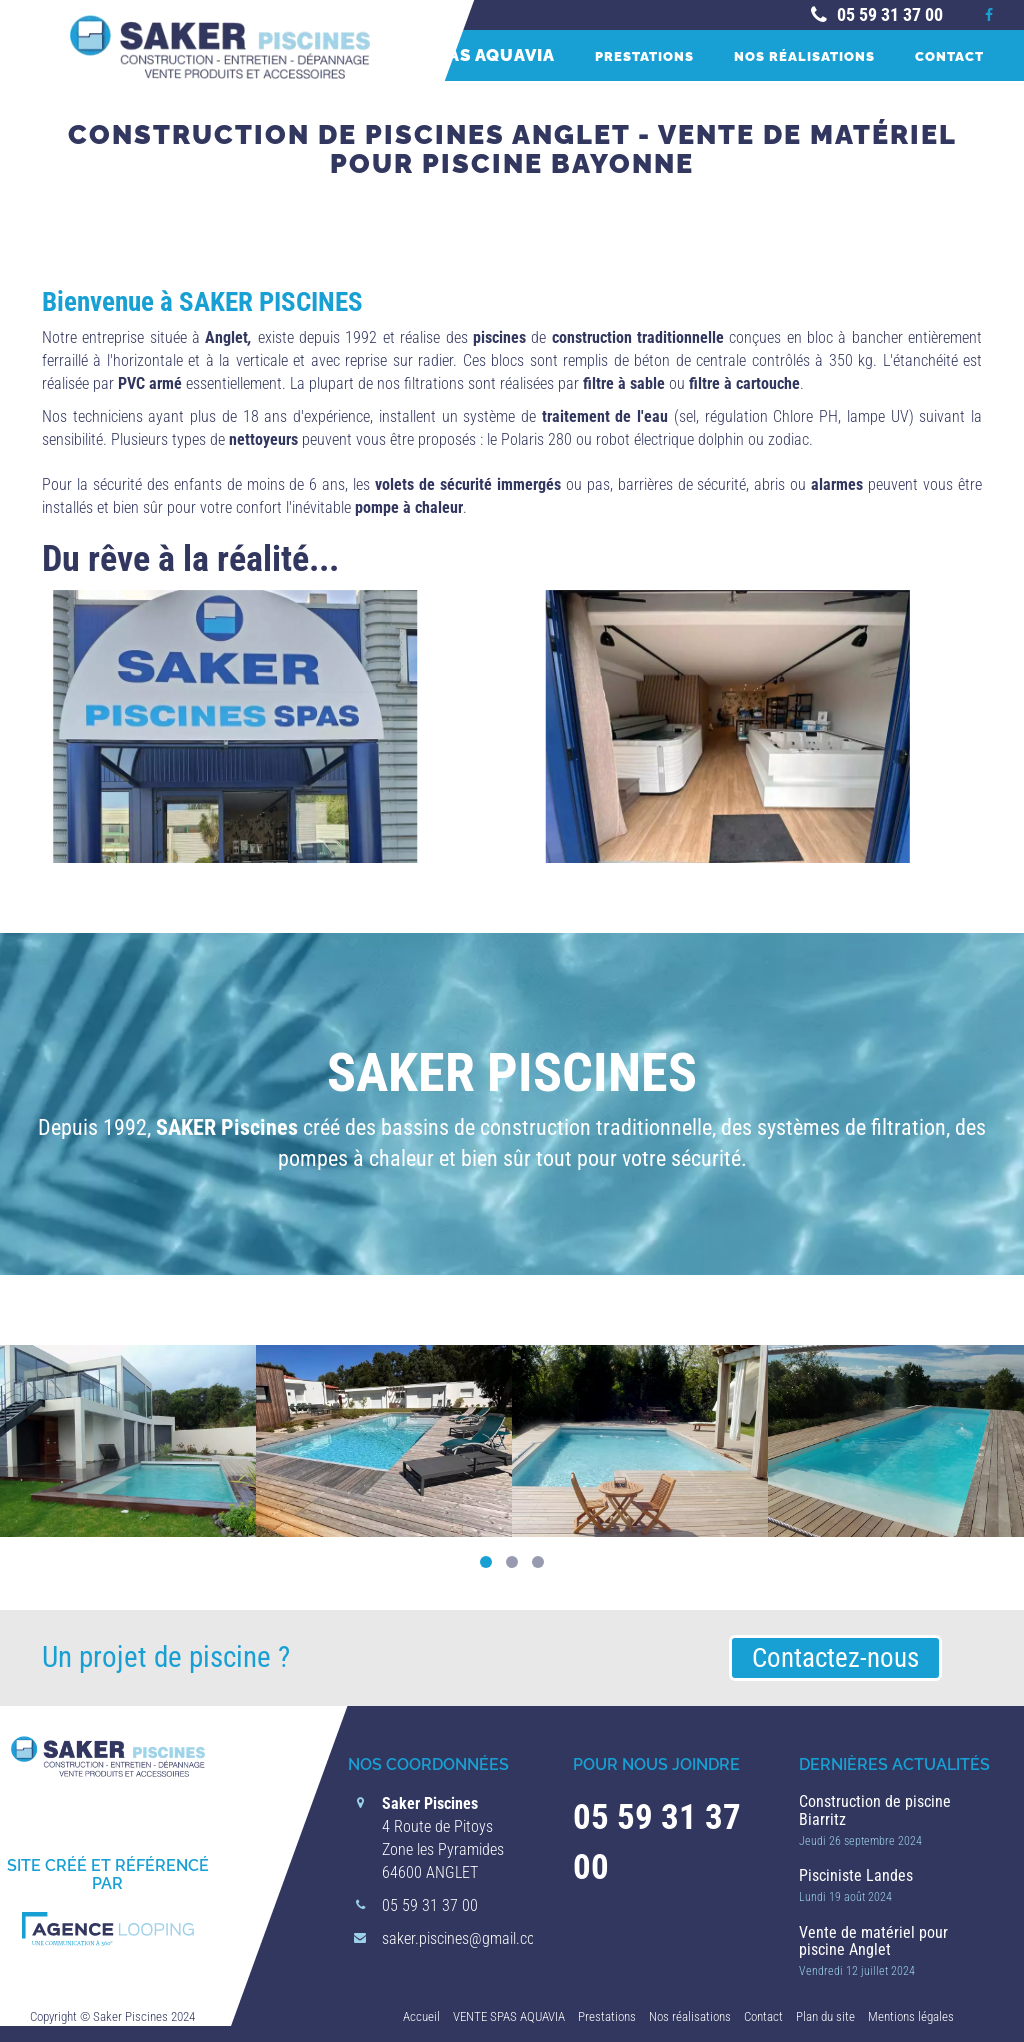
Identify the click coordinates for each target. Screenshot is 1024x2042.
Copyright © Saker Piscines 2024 (112, 2016)
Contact (949, 56)
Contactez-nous (835, 1658)
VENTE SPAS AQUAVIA (458, 55)
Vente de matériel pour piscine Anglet (873, 1941)
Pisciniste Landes (856, 1875)
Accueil (421, 2016)
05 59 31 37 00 (875, 14)
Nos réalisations (804, 56)
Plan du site (825, 2016)
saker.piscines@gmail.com (464, 1938)
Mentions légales (911, 2016)
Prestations (644, 56)
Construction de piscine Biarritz (875, 1810)
